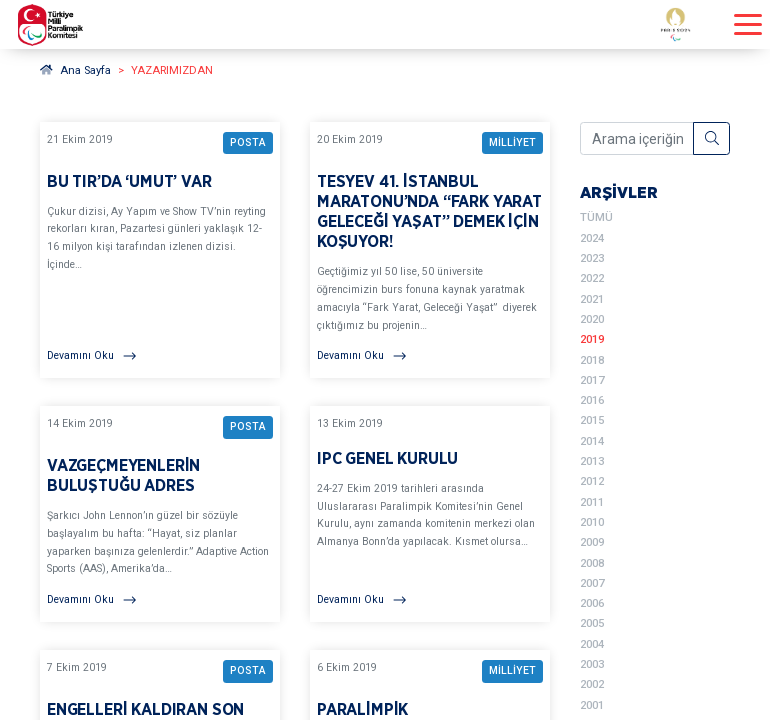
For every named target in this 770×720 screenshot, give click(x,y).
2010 (592, 522)
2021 (592, 299)
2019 (592, 339)
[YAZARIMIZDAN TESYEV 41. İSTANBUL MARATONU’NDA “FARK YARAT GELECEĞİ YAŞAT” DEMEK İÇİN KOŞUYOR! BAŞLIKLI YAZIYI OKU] (430, 250)
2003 (592, 664)
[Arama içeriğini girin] (637, 139)
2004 (592, 644)
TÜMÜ (596, 217)
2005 (592, 623)
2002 (592, 684)
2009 (592, 542)
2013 (592, 461)
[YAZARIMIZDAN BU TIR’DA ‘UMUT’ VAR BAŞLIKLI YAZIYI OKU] (160, 250)
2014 (592, 441)
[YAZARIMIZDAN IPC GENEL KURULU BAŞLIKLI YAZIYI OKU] (430, 514)
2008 (592, 563)
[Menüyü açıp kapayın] (748, 24)
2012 (592, 481)
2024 (592, 238)
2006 (592, 603)
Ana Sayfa (75, 70)
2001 (592, 705)
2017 (592, 380)
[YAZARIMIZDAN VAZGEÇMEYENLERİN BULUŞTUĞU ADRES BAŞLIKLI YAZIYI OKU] (160, 514)
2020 (592, 319)
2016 (592, 400)
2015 (592, 420)
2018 (592, 360)
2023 (592, 258)
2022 (592, 278)
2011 (592, 502)
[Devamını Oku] (160, 356)
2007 (592, 583)
